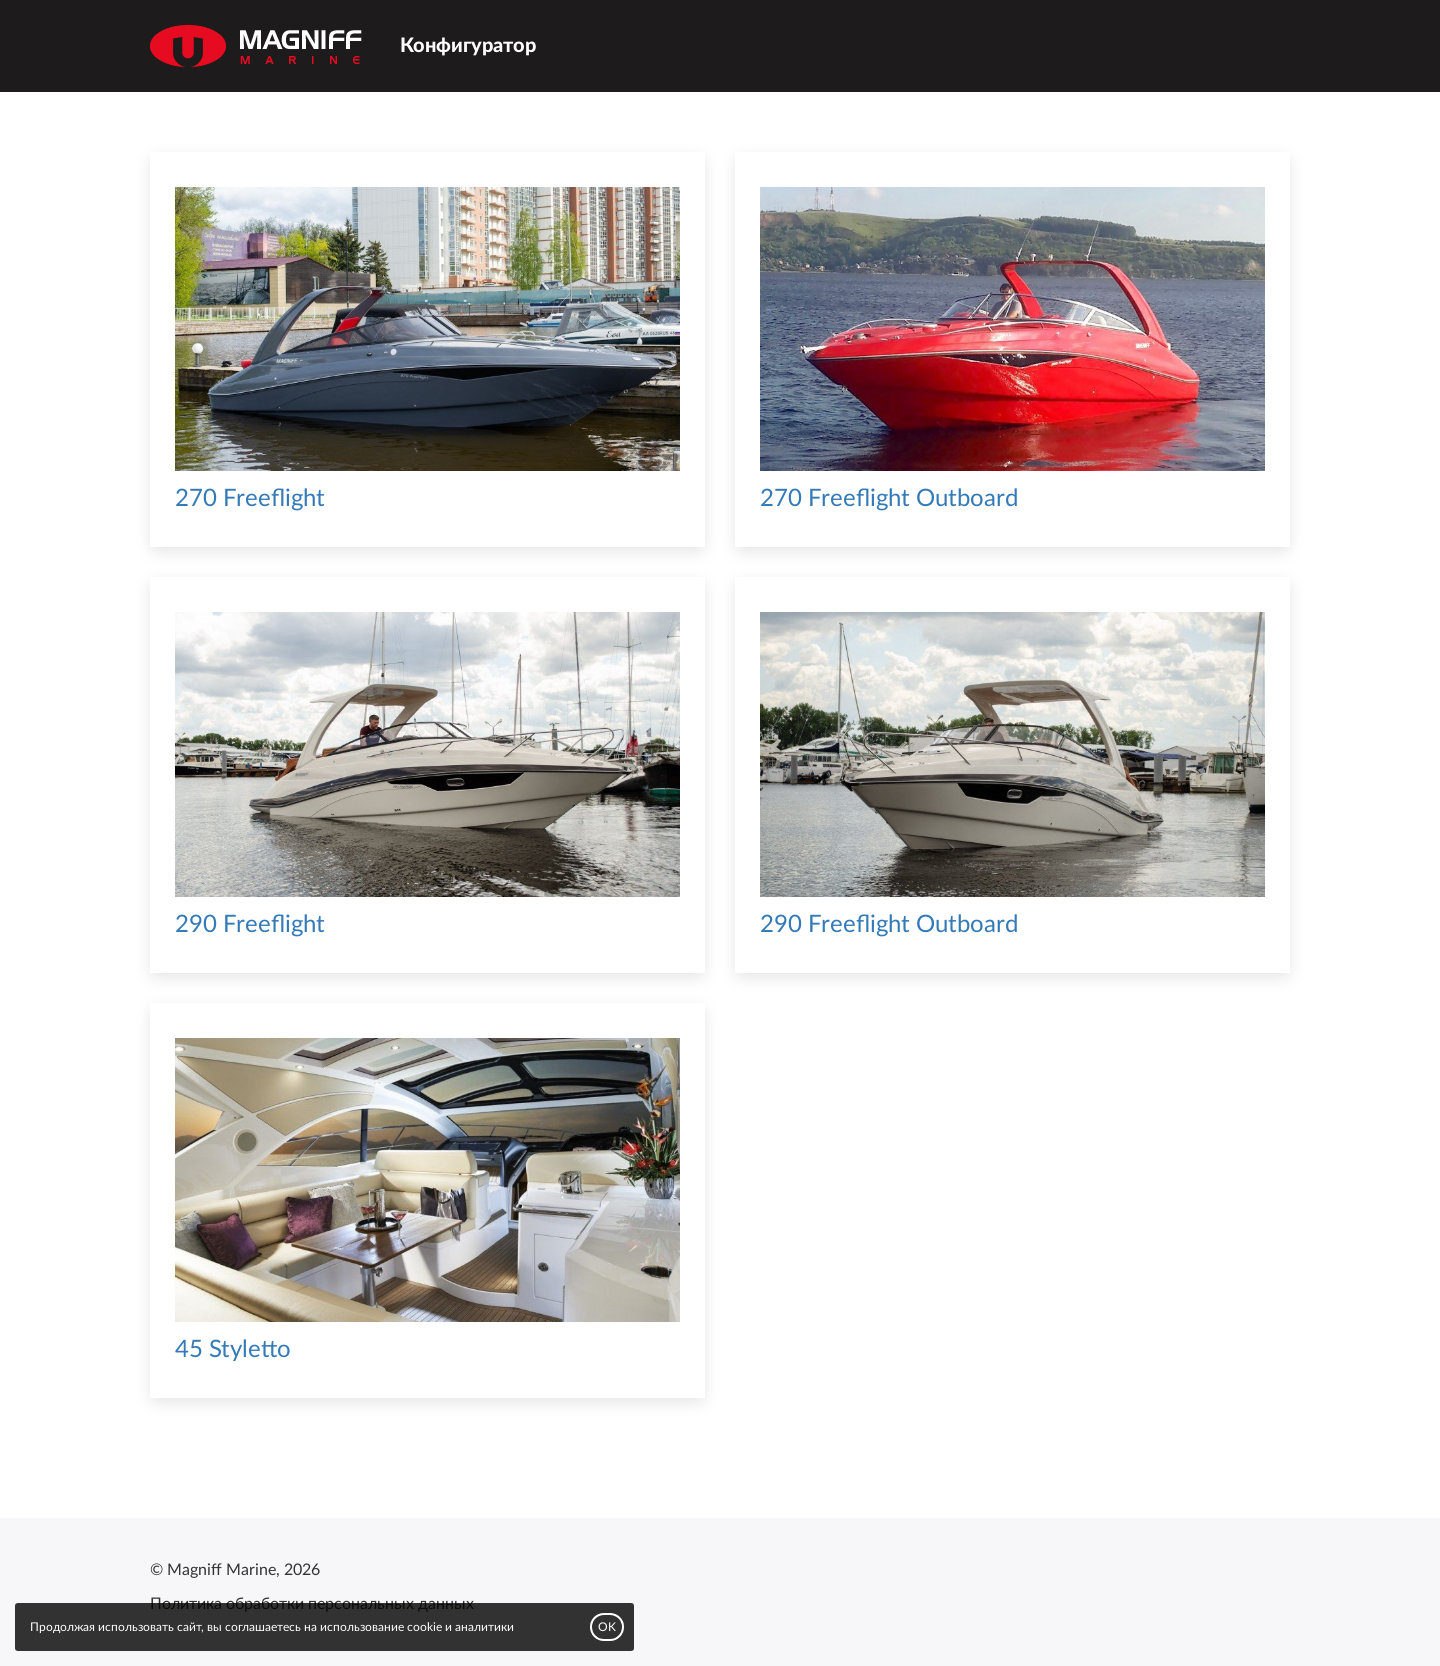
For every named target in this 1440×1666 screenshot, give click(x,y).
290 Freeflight (250, 925)
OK (607, 1627)
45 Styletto (233, 1350)
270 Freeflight (250, 499)
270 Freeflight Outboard (889, 499)
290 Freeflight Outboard (889, 925)
